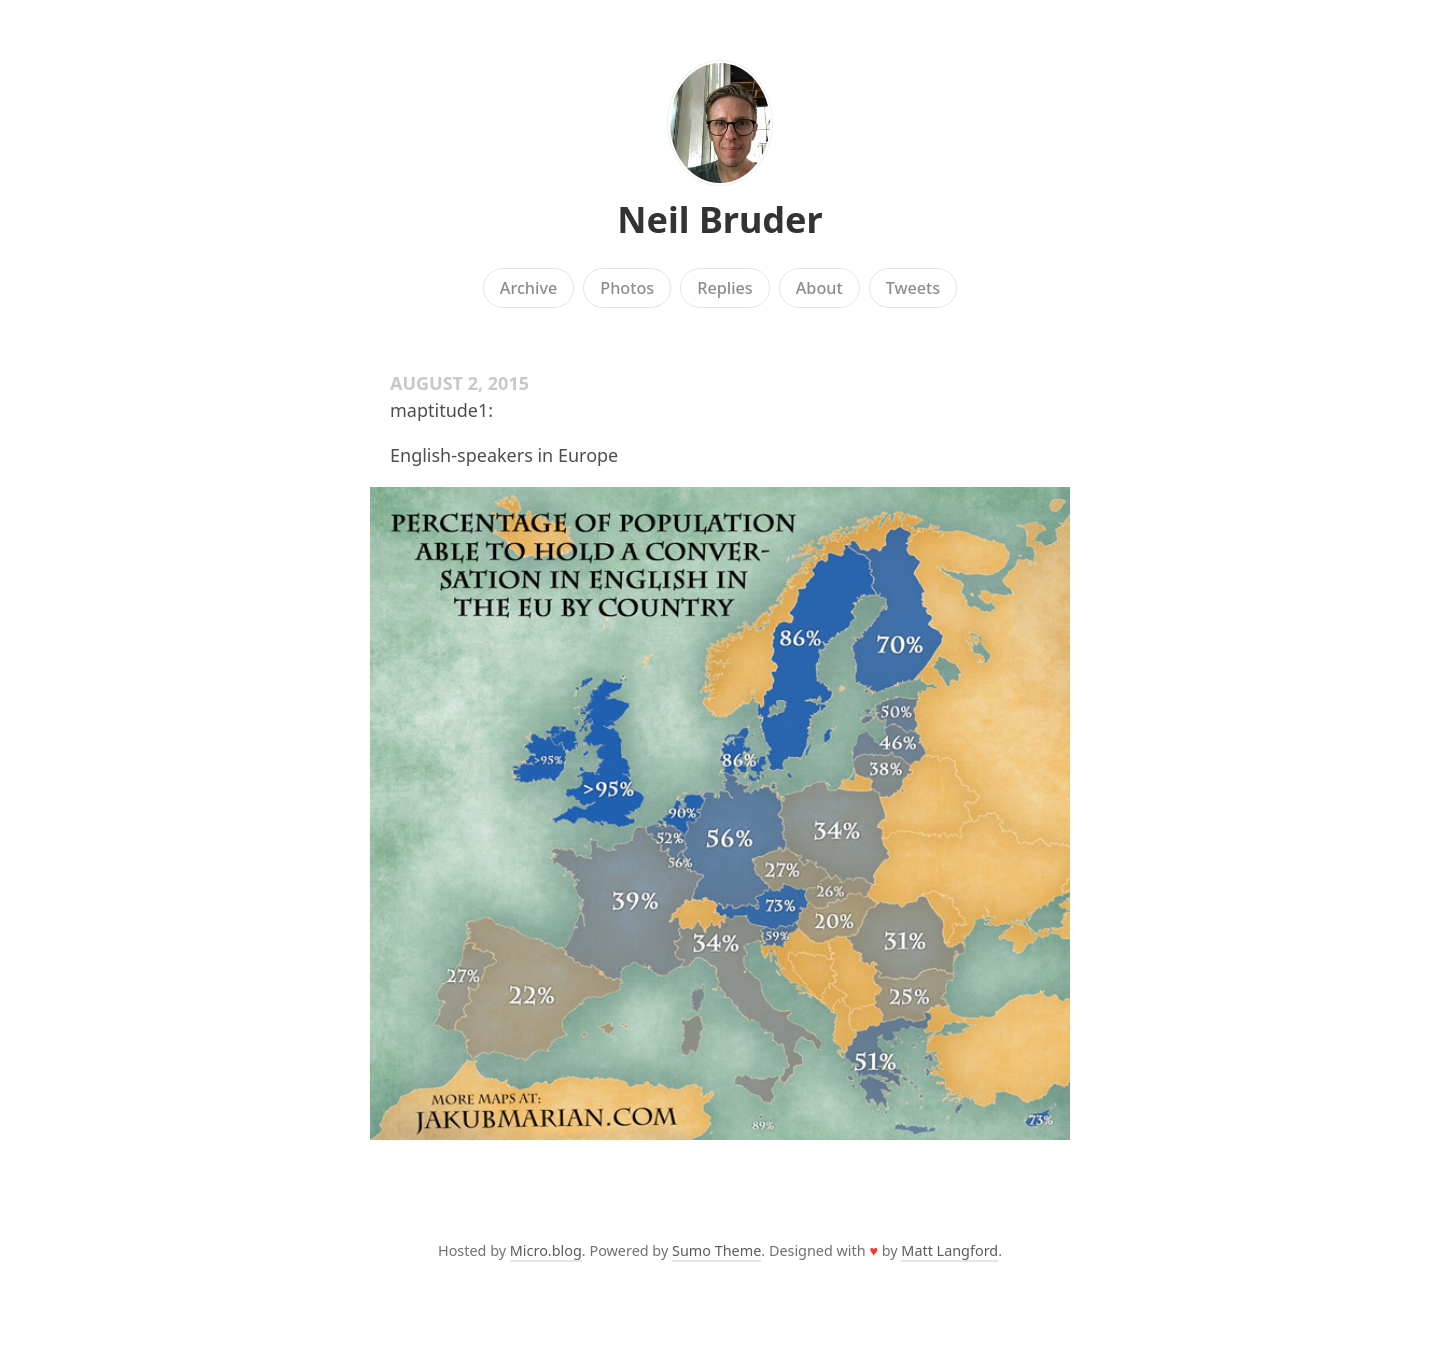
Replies (724, 288)
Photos (627, 288)
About (819, 288)
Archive (528, 288)
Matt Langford (949, 1250)
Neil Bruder (719, 219)
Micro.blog (546, 1250)
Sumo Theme (716, 1250)
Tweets (913, 288)
